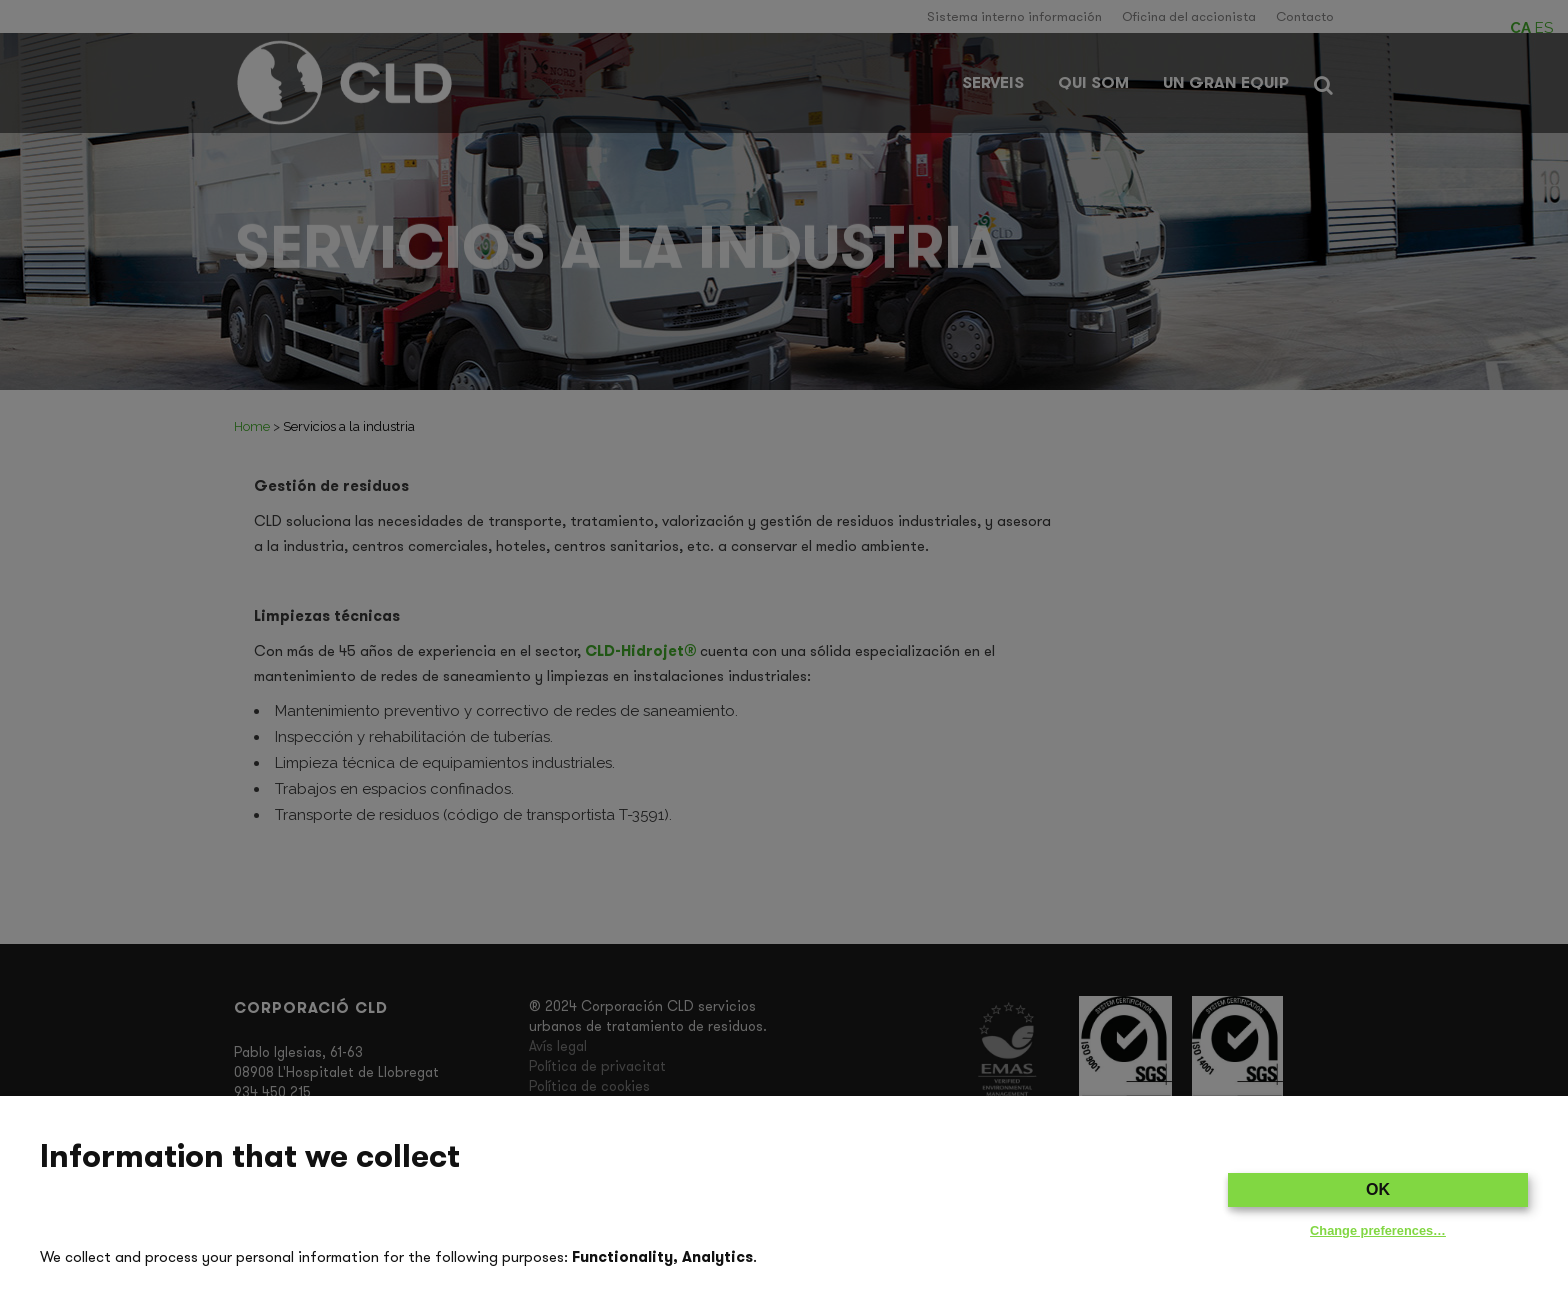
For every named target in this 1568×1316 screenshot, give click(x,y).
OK (1378, 1189)
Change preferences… (1378, 1230)
